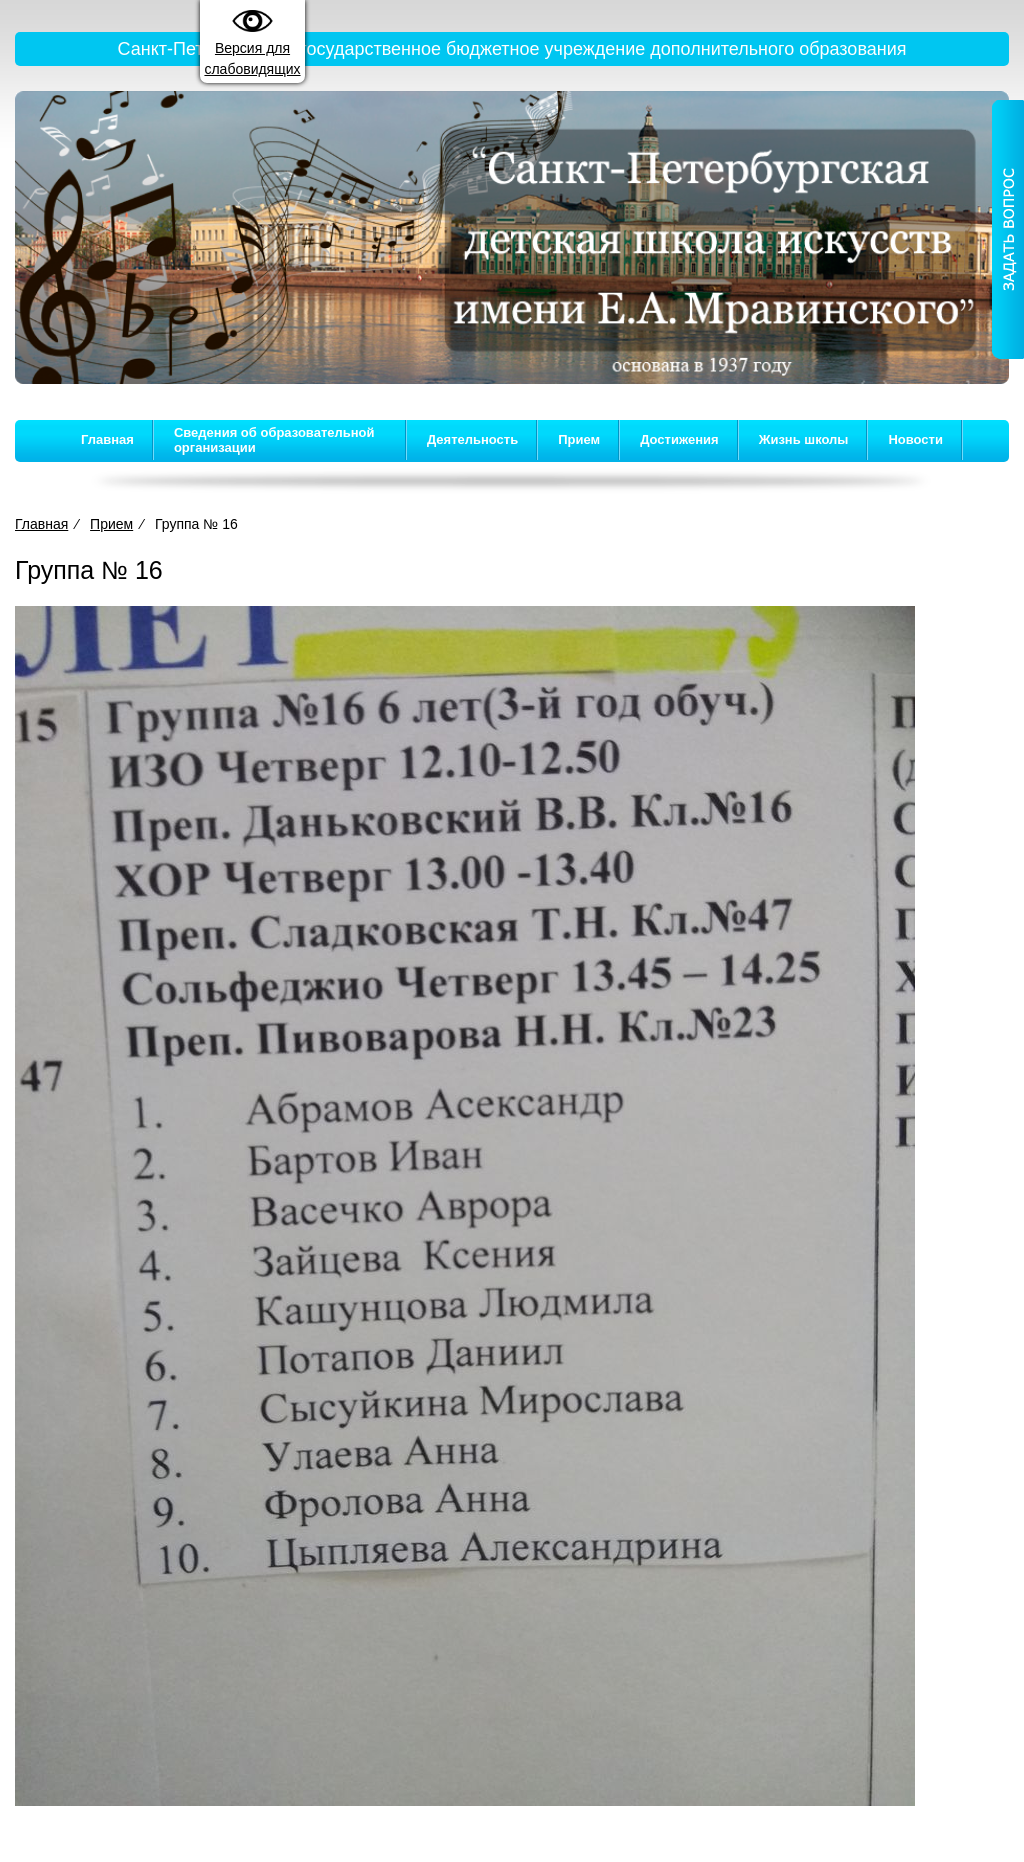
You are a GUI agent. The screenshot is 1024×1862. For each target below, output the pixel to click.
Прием (579, 439)
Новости (915, 439)
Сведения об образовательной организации (274, 440)
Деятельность (472, 439)
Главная (107, 439)
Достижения (679, 439)
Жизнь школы (804, 439)
